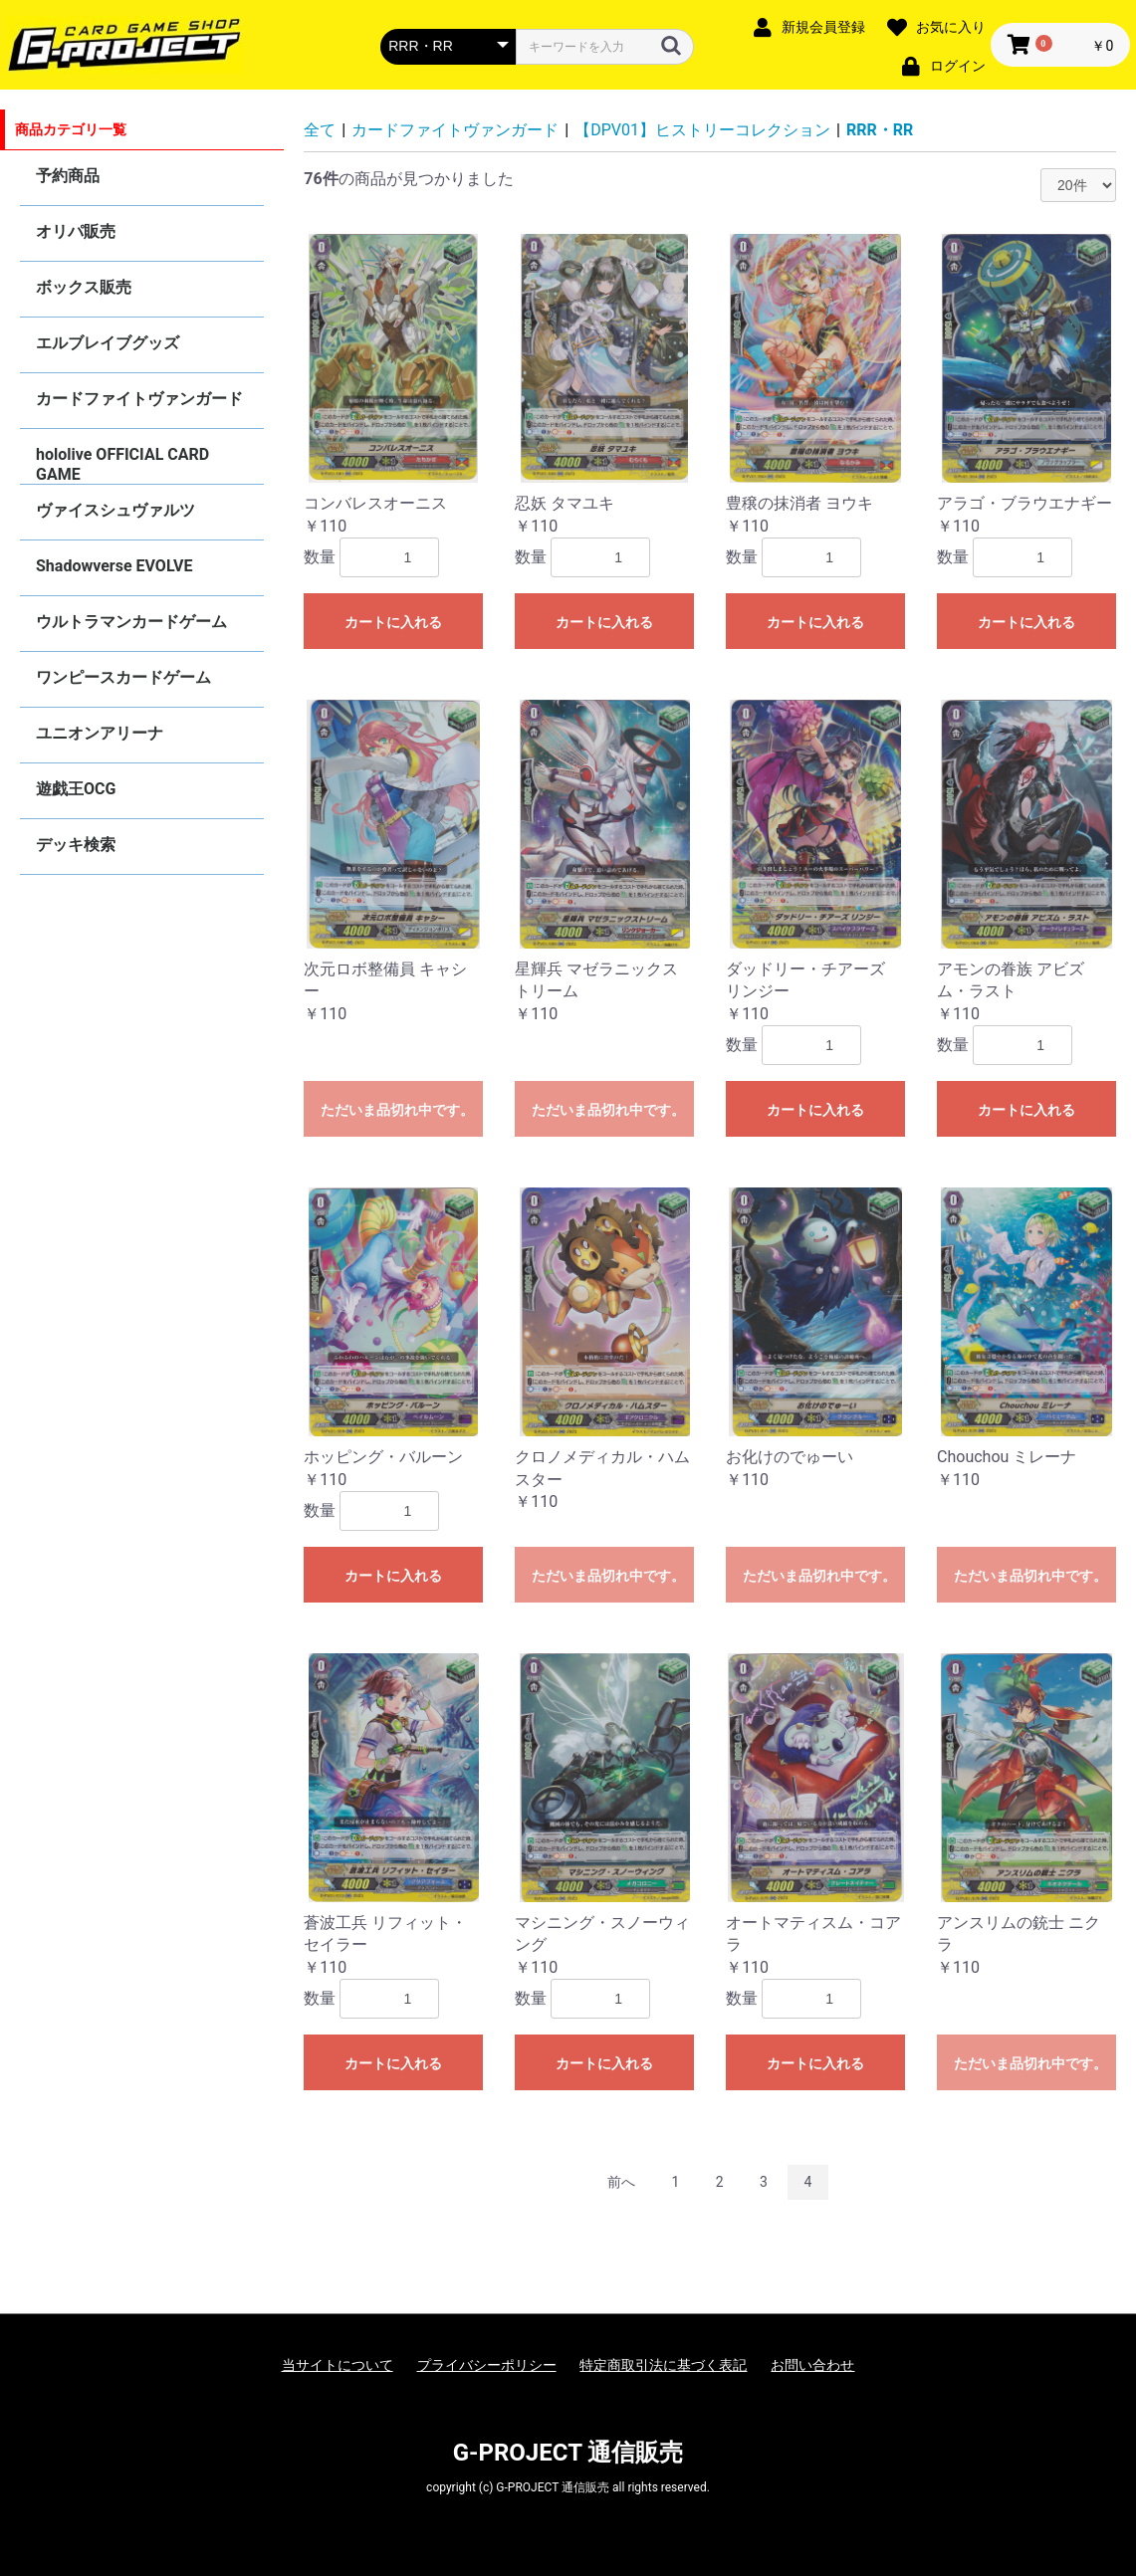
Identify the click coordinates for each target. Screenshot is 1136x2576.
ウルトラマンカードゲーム (131, 621)
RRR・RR (879, 129)
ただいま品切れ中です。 (397, 1110)
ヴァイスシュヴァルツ (115, 510)
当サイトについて (337, 2365)
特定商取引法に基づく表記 (663, 2365)
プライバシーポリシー (487, 2365)
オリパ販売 (75, 231)
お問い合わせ (812, 2365)
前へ (621, 2182)
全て (320, 129)
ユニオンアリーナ (99, 733)
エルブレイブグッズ (107, 342)
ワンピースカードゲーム (123, 677)
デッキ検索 (75, 844)
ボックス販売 (83, 287)
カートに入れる (393, 622)
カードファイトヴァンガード (139, 398)
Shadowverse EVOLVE (114, 565)
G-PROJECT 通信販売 (568, 2453)
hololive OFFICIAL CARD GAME (122, 464)
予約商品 (68, 175)
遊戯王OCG (75, 788)
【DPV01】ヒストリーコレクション (702, 129)
